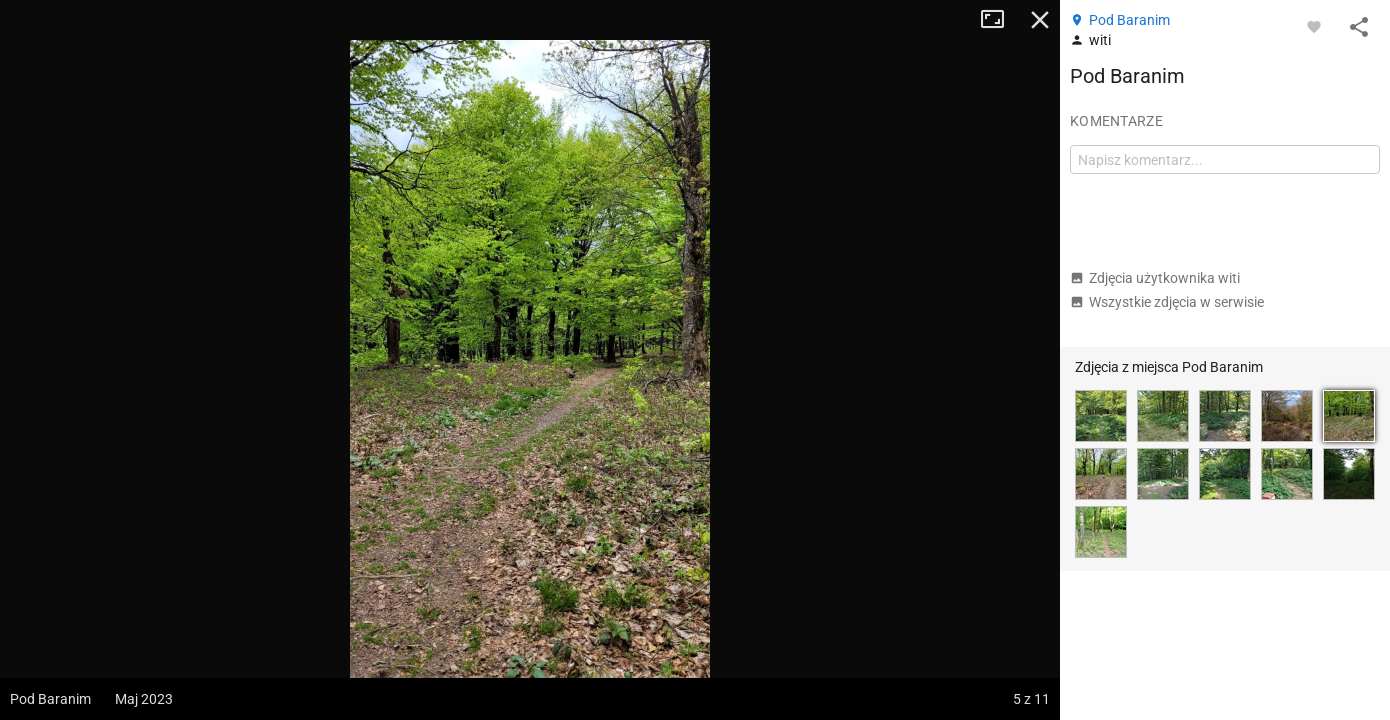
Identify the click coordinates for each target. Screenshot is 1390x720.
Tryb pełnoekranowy (1000, 20)
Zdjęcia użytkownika (1155, 278)
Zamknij (1040, 20)
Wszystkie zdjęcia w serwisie (1167, 302)
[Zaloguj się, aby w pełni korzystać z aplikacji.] (1314, 26)
